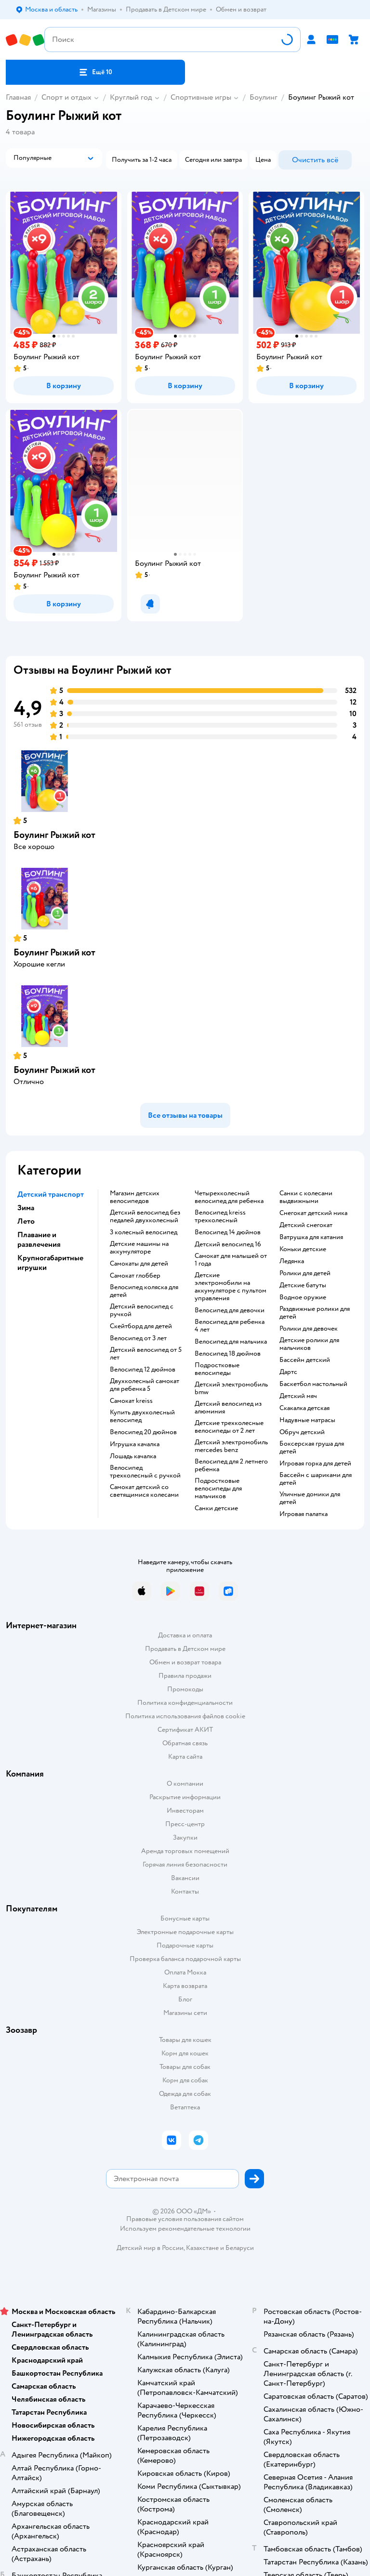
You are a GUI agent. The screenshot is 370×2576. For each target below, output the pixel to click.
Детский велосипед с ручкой (141, 1310)
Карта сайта (185, 1756)
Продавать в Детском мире (185, 1649)
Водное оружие (302, 1297)
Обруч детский (302, 1432)
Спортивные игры (201, 97)
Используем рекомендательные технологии (185, 2228)
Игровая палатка (303, 1514)
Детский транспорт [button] (50, 1194)
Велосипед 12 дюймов (142, 1369)
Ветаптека (185, 2107)
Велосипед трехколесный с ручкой (145, 1471)
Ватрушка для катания (311, 1237)
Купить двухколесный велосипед (142, 1416)
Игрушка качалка (134, 1444)
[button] (95, 72)
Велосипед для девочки (229, 1310)
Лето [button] (26, 1221)
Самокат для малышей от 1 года (231, 1260)
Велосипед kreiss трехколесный (220, 1216)
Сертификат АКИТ (185, 1730)
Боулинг (264, 97)
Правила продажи (185, 1676)
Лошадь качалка (133, 1456)
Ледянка (291, 1261)
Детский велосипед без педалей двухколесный (145, 1216)
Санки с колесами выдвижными (305, 1197)
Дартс (288, 1372)
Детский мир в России (150, 2248)
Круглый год (131, 97)
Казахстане (202, 2248)
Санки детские (216, 1508)
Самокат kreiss (131, 1401)
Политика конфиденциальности (185, 1703)
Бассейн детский (304, 1360)
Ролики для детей (304, 1273)
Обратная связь (185, 1743)
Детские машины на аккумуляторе (139, 1247)
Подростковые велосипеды (217, 1369)
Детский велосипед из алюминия (228, 1407)
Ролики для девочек (308, 1329)
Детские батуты (302, 1285)
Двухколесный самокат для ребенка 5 (144, 1385)
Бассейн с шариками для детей (315, 1479)
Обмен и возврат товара (185, 1662)
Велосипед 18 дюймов (228, 1354)
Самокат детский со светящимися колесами (144, 1491)
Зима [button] (25, 1208)
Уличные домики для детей (309, 1498)
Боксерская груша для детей (311, 1447)
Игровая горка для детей (315, 1463)
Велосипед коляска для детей (144, 1291)
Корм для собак (185, 2080)
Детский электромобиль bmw (231, 1388)
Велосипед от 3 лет (138, 1338)
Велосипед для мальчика (231, 1342)
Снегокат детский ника (313, 1213)
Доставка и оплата (185, 1635)
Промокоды (185, 1689)
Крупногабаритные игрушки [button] (50, 1262)
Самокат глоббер (135, 1276)
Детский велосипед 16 (228, 1244)
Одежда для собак (185, 2094)
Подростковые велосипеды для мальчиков (218, 1488)
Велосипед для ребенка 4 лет (229, 1326)
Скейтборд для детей (141, 1326)
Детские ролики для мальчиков (309, 1344)
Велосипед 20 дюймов (143, 1432)
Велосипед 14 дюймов (228, 1232)
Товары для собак (185, 2067)
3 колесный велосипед (143, 1232)
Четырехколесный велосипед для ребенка (229, 1197)
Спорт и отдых (66, 97)
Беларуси (239, 2248)
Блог (185, 1999)
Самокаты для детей (139, 1264)
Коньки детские (302, 1249)
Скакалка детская (304, 1408)
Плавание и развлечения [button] (39, 1239)
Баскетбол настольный (313, 1384)
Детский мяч (298, 1396)
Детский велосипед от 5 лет (146, 1353)
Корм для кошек (185, 2053)
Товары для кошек (185, 2040)
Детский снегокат (305, 1225)
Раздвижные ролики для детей (314, 1313)
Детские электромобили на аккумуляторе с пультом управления (230, 1286)
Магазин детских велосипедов (134, 1197)
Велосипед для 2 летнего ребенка (231, 1465)
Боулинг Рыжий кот (54, 835)
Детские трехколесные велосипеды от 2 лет (229, 1427)
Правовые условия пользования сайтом (185, 2219)
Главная (18, 97)
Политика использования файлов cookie (185, 1716)
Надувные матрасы (307, 1420)
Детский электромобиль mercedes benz (231, 1446)
